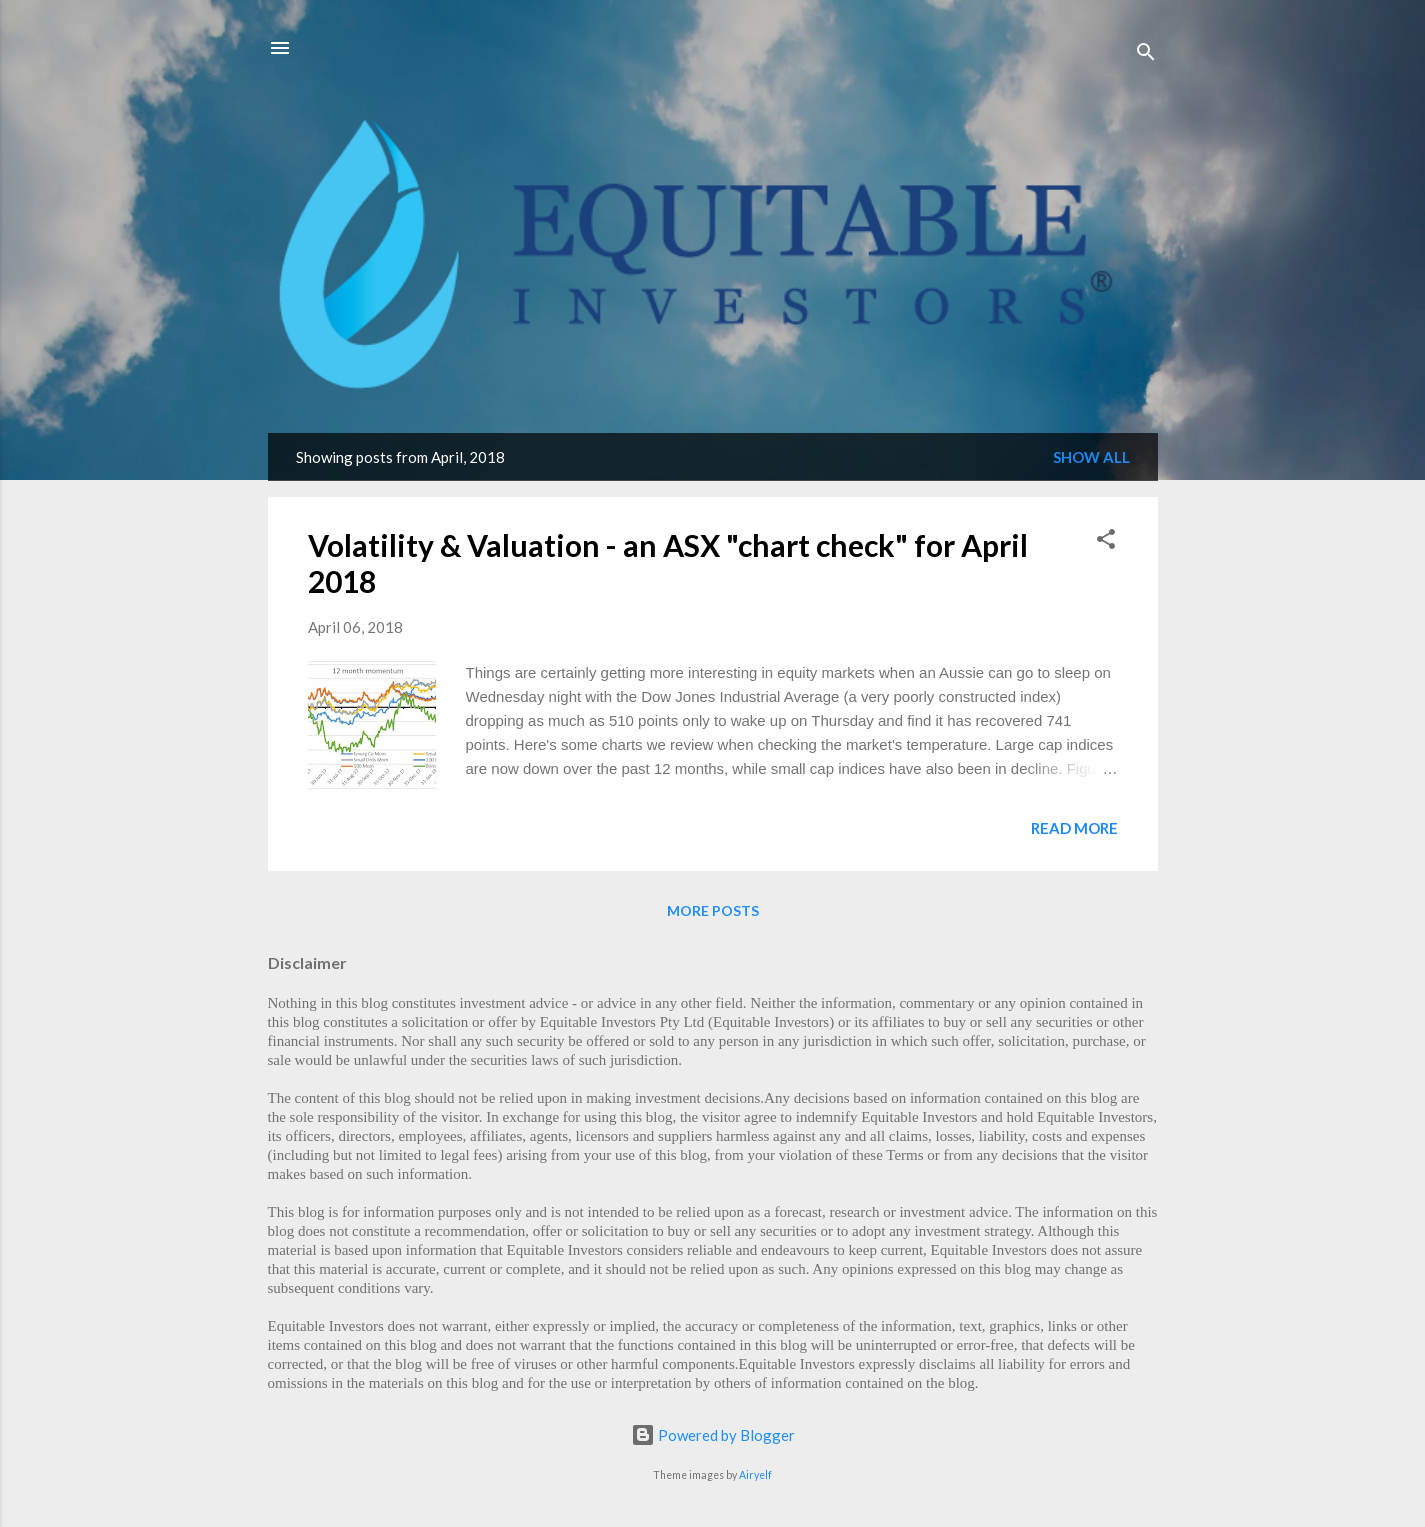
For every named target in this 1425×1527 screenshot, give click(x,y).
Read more (1074, 828)
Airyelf (755, 1475)
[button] (1106, 542)
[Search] (1146, 54)
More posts (713, 910)
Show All (1091, 457)
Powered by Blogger (713, 1435)
